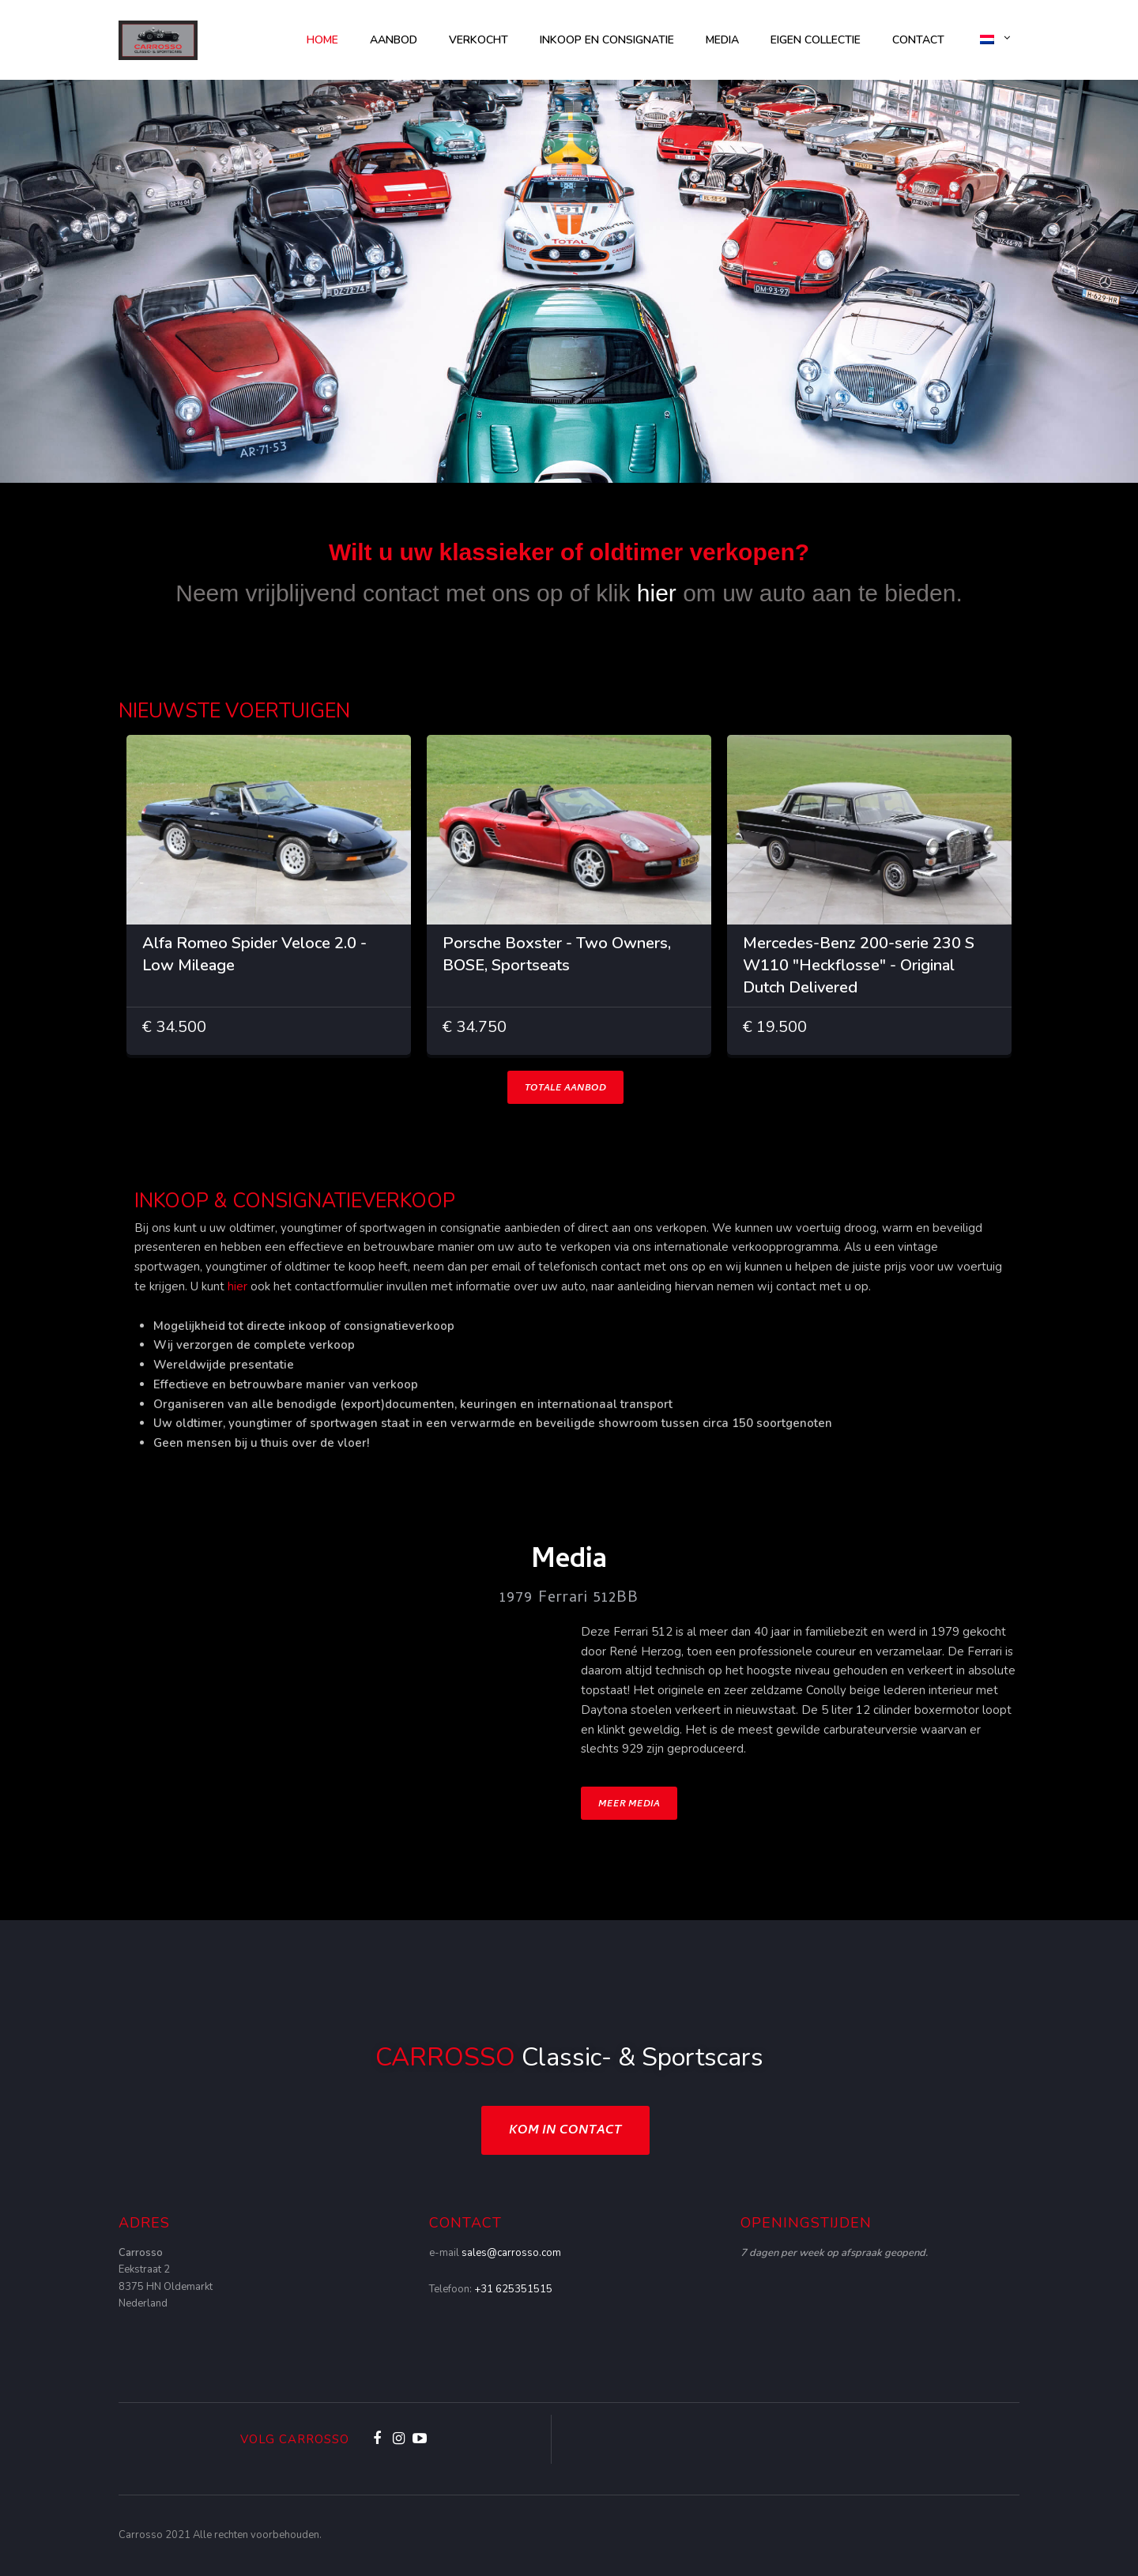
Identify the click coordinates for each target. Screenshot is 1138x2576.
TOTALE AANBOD (565, 1089)
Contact (918, 39)
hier (656, 593)
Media (722, 39)
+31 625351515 (513, 2289)
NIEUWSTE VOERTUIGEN (234, 711)
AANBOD (393, 39)
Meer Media (629, 1805)
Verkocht (478, 39)
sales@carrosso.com (511, 2253)
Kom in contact (565, 2131)
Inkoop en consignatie (607, 39)
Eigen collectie (816, 39)
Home (322, 39)
